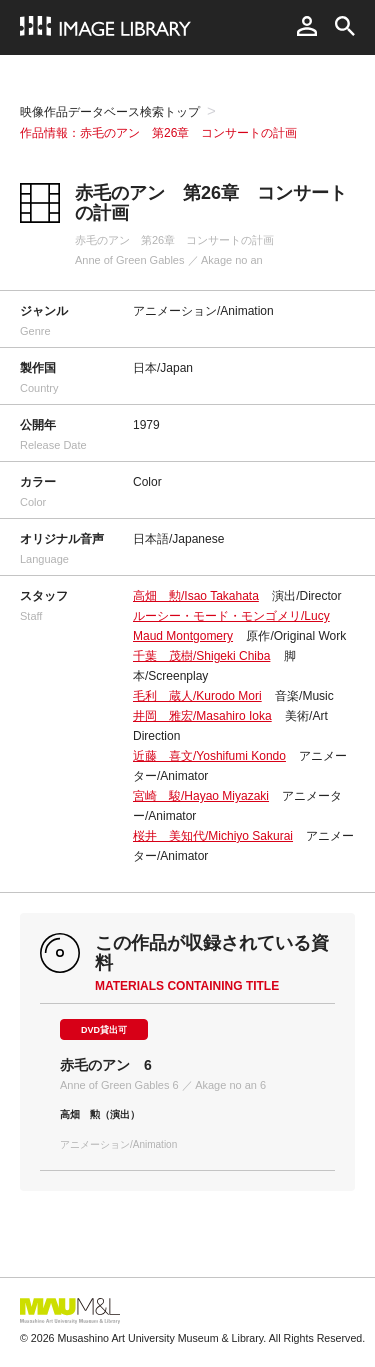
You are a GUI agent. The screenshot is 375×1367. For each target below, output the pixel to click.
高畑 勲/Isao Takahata (196, 596)
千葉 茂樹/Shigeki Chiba (201, 656)
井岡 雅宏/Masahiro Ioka (202, 716)
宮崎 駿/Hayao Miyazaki (201, 796)
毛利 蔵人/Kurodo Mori (197, 696)
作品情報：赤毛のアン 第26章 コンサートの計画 (158, 133)
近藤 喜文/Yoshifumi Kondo (209, 756)
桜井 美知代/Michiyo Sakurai (213, 836)
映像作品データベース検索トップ (110, 112)
